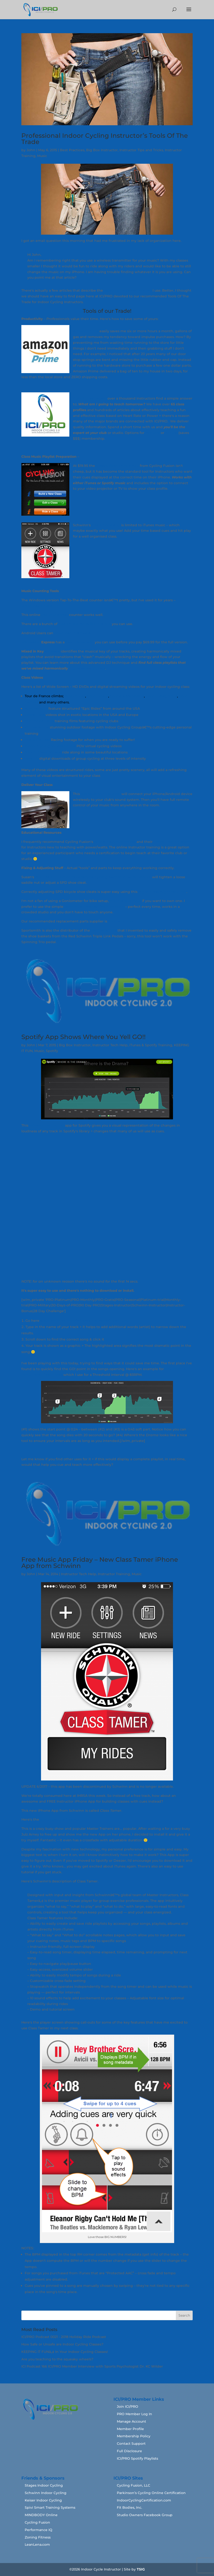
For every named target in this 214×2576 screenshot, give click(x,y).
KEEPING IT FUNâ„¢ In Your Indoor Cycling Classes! (64, 2352)
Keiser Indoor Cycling (43, 2500)
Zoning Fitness (38, 2537)
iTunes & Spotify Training (150, 1045)
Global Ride (35, 715)
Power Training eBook (173, 842)
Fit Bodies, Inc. (129, 2507)
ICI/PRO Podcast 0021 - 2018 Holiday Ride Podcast (63, 2337)
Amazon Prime (86, 331)
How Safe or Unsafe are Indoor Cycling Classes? (62, 2344)
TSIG (141, 2569)
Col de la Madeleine (127, 696)
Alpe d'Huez (75, 696)
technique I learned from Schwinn (94, 906)
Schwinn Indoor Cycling (45, 2493)
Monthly (153, 433)
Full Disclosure (129, 2451)
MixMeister (30, 642)
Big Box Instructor (102, 150)
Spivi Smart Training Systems (50, 2507)
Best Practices (72, 150)
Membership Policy (133, 2436)
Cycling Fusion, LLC (133, 2485)
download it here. (37, 606)
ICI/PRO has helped (90, 398)
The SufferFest (37, 740)
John (31, 150)
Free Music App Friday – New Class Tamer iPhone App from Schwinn (99, 1563)
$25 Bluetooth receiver (100, 794)
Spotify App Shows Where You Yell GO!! (83, 1037)
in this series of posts (87, 668)
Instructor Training (114, 1574)
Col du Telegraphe (161, 696)
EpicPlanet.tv (36, 708)
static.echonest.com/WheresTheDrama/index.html (84, 1320)
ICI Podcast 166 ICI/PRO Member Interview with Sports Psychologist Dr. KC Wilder (92, 2366)
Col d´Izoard (97, 696)
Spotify (52, 1051)
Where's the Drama (46, 1125)
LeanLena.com (37, 2544)
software (52, 651)
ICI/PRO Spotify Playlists (137, 2458)
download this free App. (75, 633)
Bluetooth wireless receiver (128, 290)
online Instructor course (115, 842)
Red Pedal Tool (104, 930)
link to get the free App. (61, 1819)
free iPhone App (106, 525)
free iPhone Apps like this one (84, 624)
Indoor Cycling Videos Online (50, 746)
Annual (171, 433)
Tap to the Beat (55, 615)
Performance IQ (38, 2530)
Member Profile (130, 2429)
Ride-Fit (31, 758)
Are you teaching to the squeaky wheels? (57, 2359)
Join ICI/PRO (127, 2406)
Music (42, 156)
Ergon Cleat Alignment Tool (162, 892)
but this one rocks (125, 901)
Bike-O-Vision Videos (43, 752)
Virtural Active (37, 727)
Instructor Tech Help (110, 1045)
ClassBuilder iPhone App (117, 466)
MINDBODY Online (41, 2515)
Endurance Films (39, 721)
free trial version (79, 642)
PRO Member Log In (134, 2414)
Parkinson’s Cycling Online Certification (151, 2493)
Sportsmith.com (122, 921)
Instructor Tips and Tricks (141, 150)
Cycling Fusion (37, 2522)
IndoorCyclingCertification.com (144, 2500)
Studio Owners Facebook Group (144, 2515)
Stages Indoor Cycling (44, 2485)
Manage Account (131, 2421)
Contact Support (131, 2443)
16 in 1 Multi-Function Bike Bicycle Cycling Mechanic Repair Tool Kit (93, 877)
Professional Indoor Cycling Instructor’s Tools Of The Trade (104, 139)
